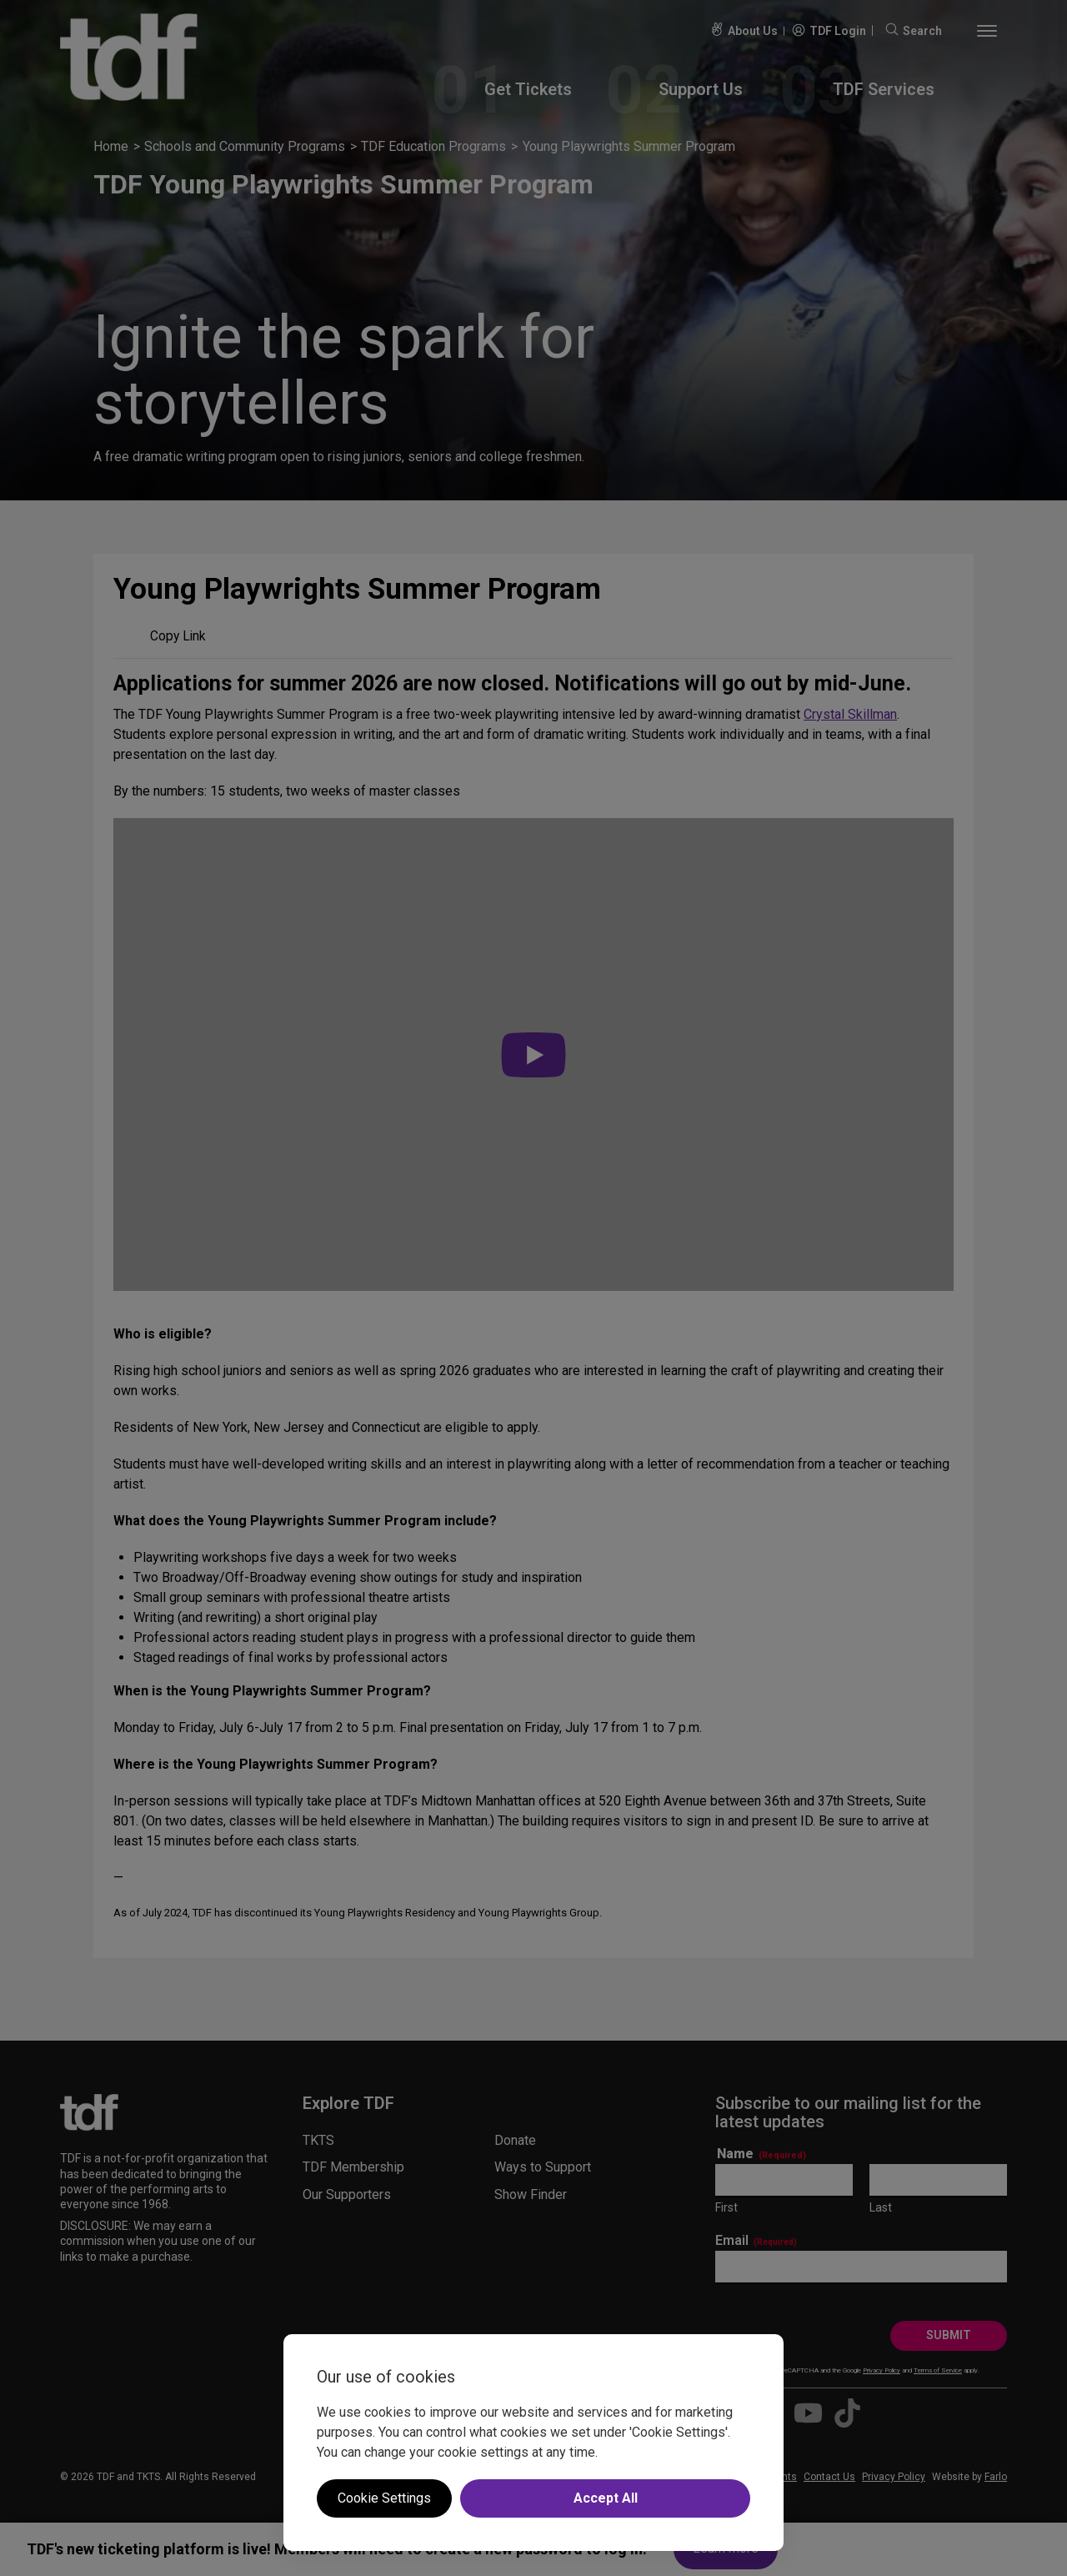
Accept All (606, 2498)
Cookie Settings (384, 2498)
